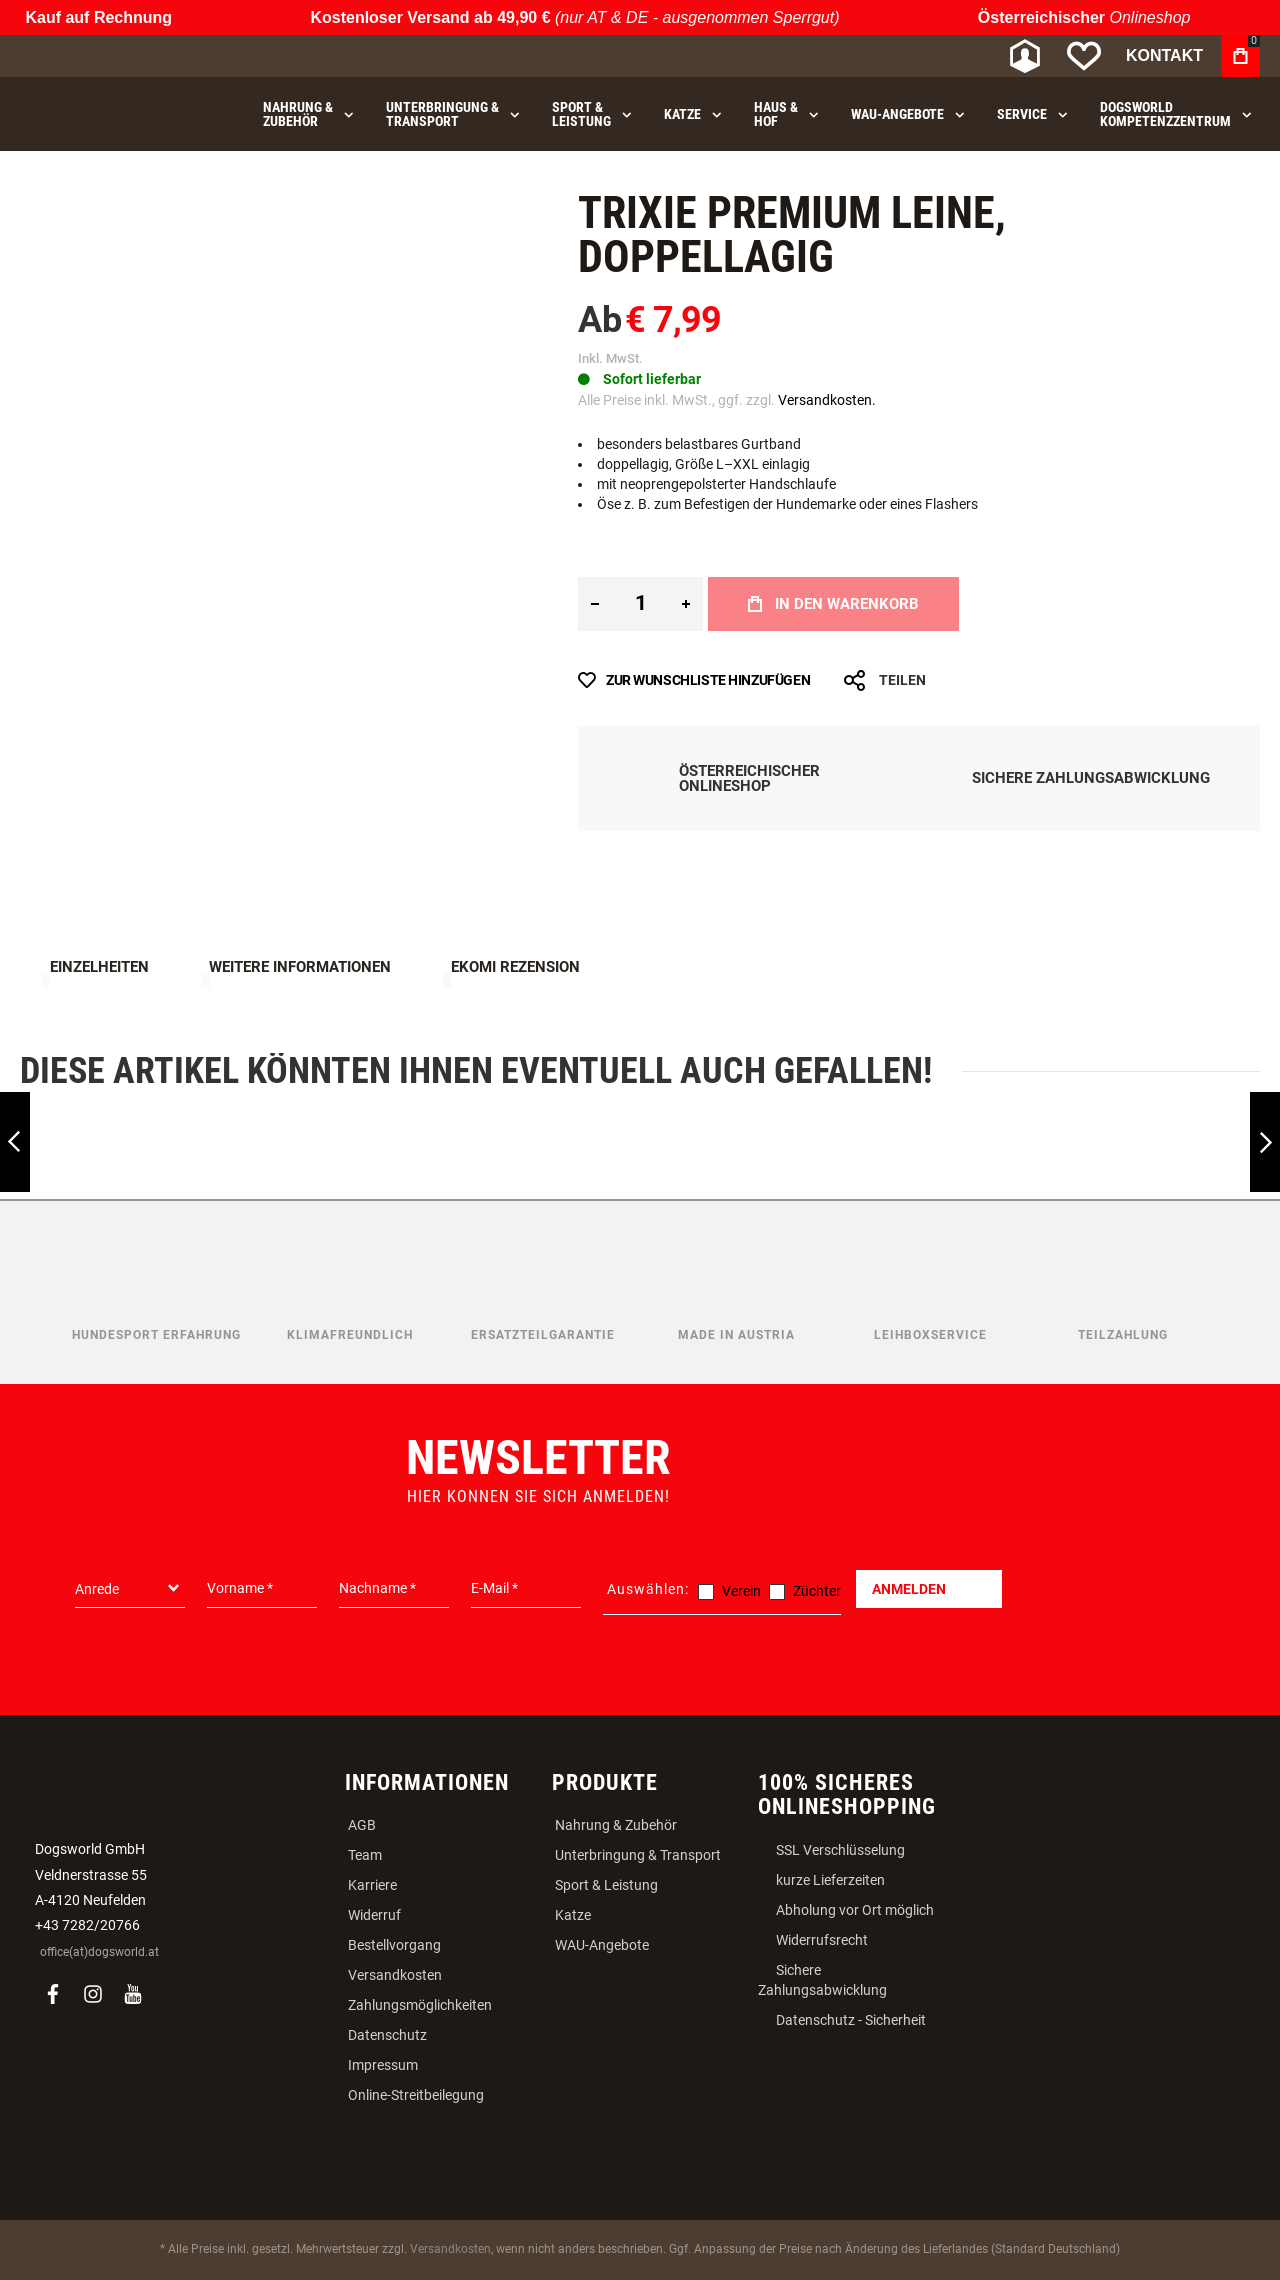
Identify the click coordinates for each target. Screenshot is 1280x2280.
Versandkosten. (827, 400)
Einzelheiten (99, 967)
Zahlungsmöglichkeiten (420, 2005)
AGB (362, 1825)
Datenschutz (387, 2035)
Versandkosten (395, 1975)
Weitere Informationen (300, 967)
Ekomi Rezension (515, 967)
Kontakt (1164, 55)
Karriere (372, 1885)
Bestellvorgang (394, 1945)
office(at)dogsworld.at (99, 1952)
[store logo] (125, 56)
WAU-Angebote (602, 1945)
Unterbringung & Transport (638, 1855)
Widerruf (374, 1915)
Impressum (383, 2065)
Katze (573, 1915)
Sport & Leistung (606, 1885)
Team (365, 1855)
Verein (741, 1591)
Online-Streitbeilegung (416, 2095)
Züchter (817, 1591)
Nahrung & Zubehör (616, 1825)
